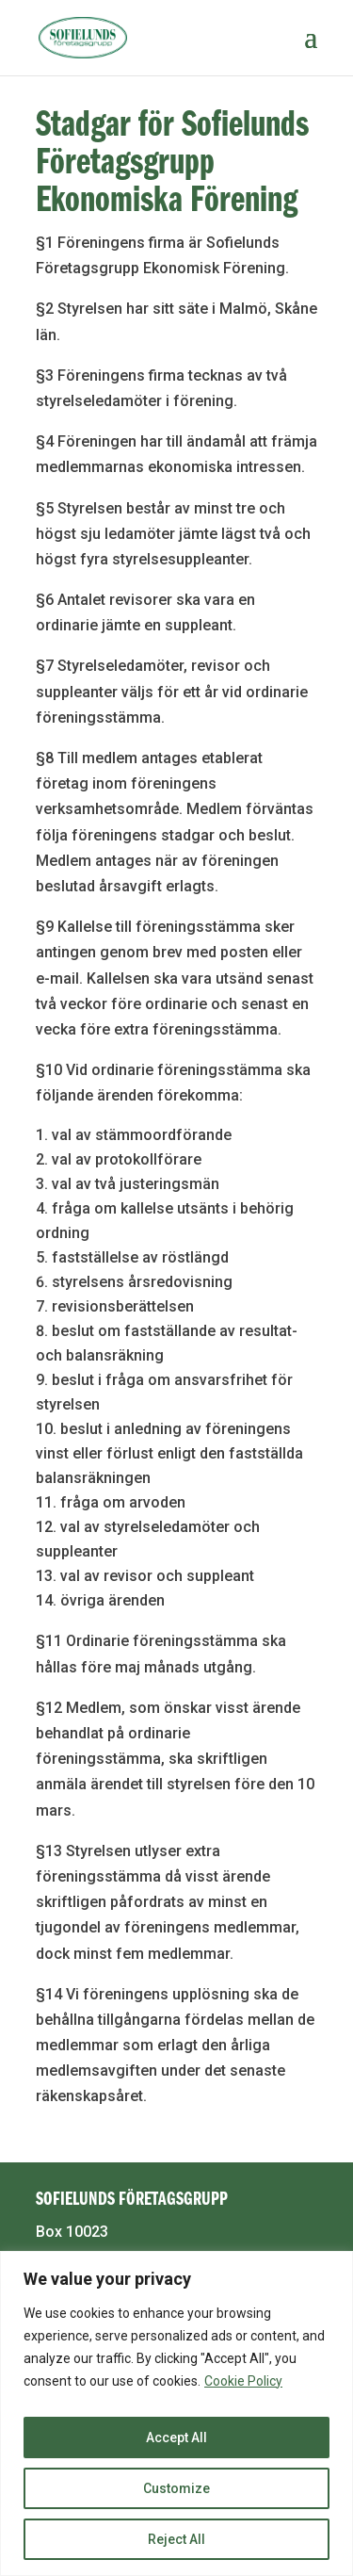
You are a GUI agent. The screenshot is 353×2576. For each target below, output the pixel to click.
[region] (176, 2413)
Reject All (176, 2539)
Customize (176, 2488)
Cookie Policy (243, 2381)
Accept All (176, 2437)
